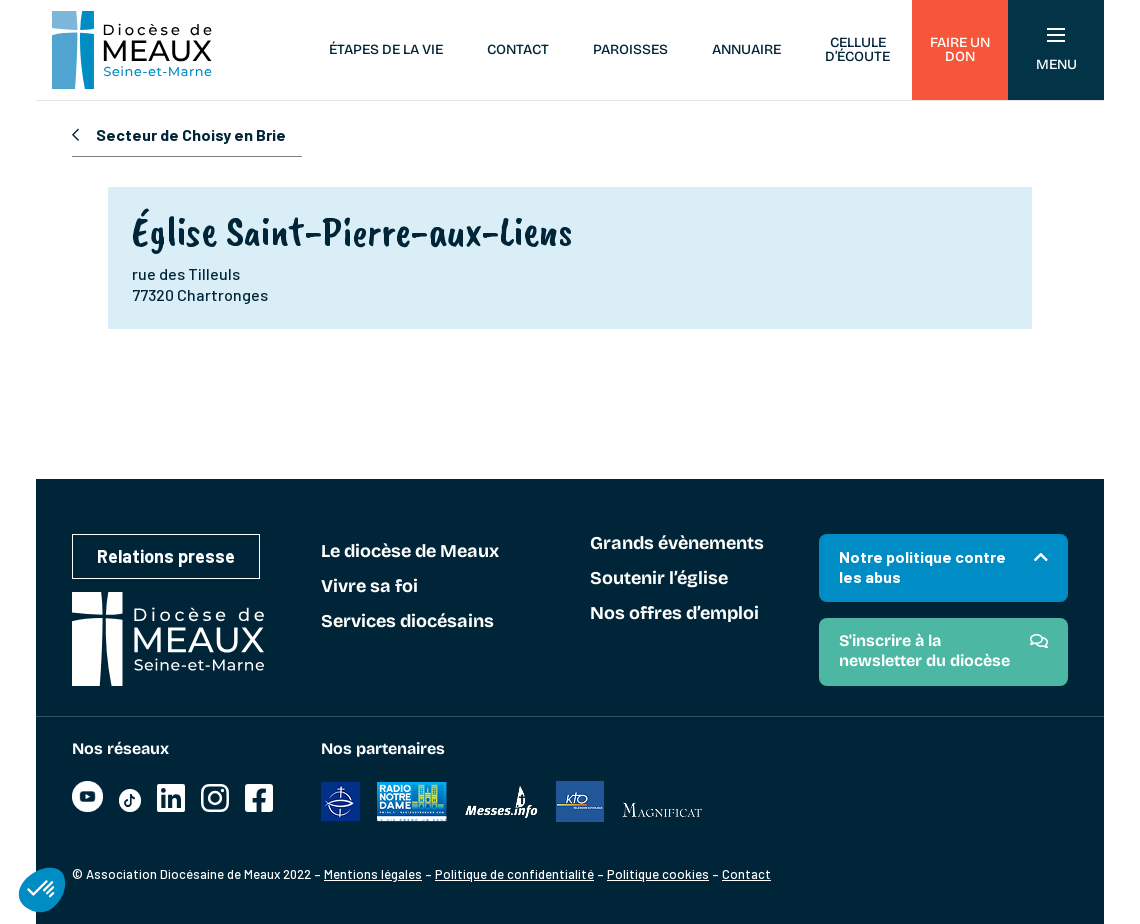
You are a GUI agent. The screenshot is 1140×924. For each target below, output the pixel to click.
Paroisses (630, 49)
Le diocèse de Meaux (410, 552)
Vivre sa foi (369, 587)
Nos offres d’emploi (674, 614)
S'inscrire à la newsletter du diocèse (924, 650)
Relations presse (166, 556)
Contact (518, 49)
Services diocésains (407, 622)
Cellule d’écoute (857, 49)
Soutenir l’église (659, 579)
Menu (1056, 50)
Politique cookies (658, 874)
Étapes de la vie (386, 49)
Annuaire (746, 49)
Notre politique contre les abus (922, 566)
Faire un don (960, 49)
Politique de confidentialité (514, 874)
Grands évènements (677, 544)
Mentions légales (373, 874)
